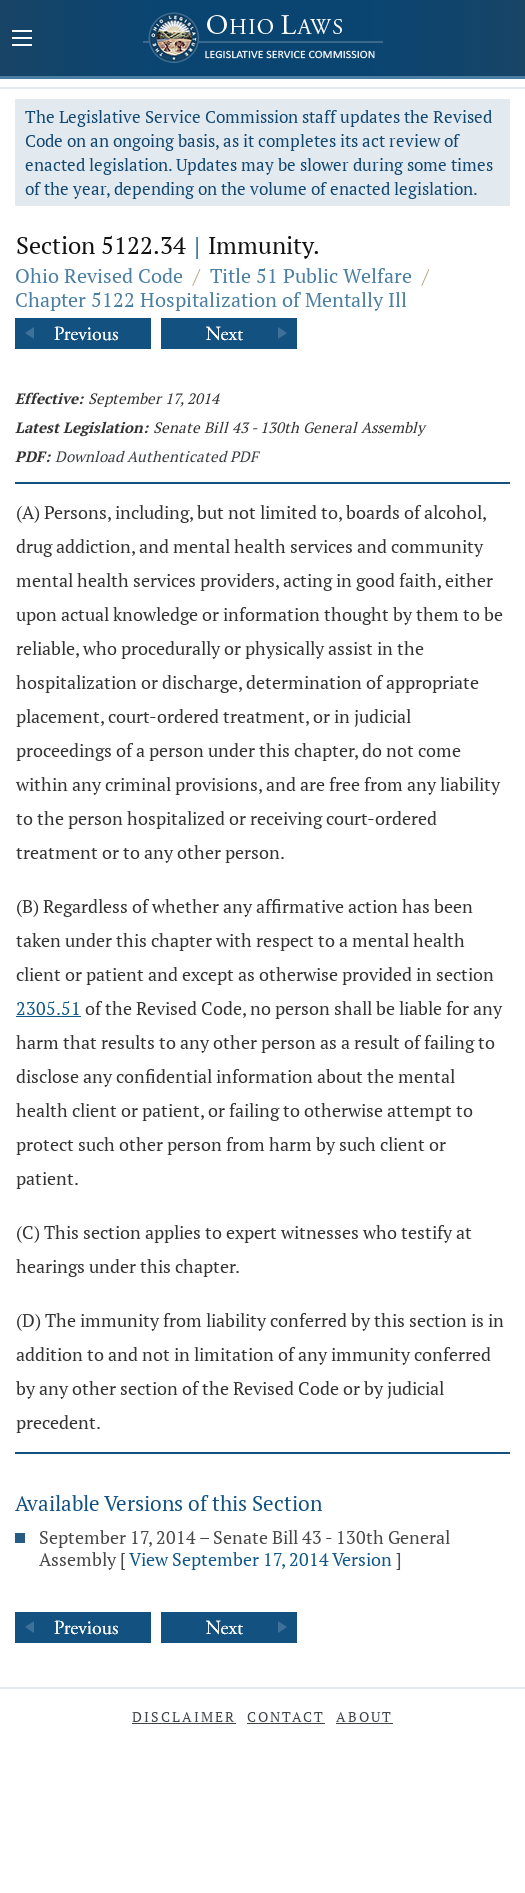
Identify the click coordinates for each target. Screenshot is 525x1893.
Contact (286, 1716)
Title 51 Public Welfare (311, 275)
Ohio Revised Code (99, 275)
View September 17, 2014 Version (260, 1559)
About (364, 1716)
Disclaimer (184, 1716)
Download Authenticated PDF (156, 456)
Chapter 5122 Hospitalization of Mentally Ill (211, 299)
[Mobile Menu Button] (22, 40)
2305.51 (48, 1008)
